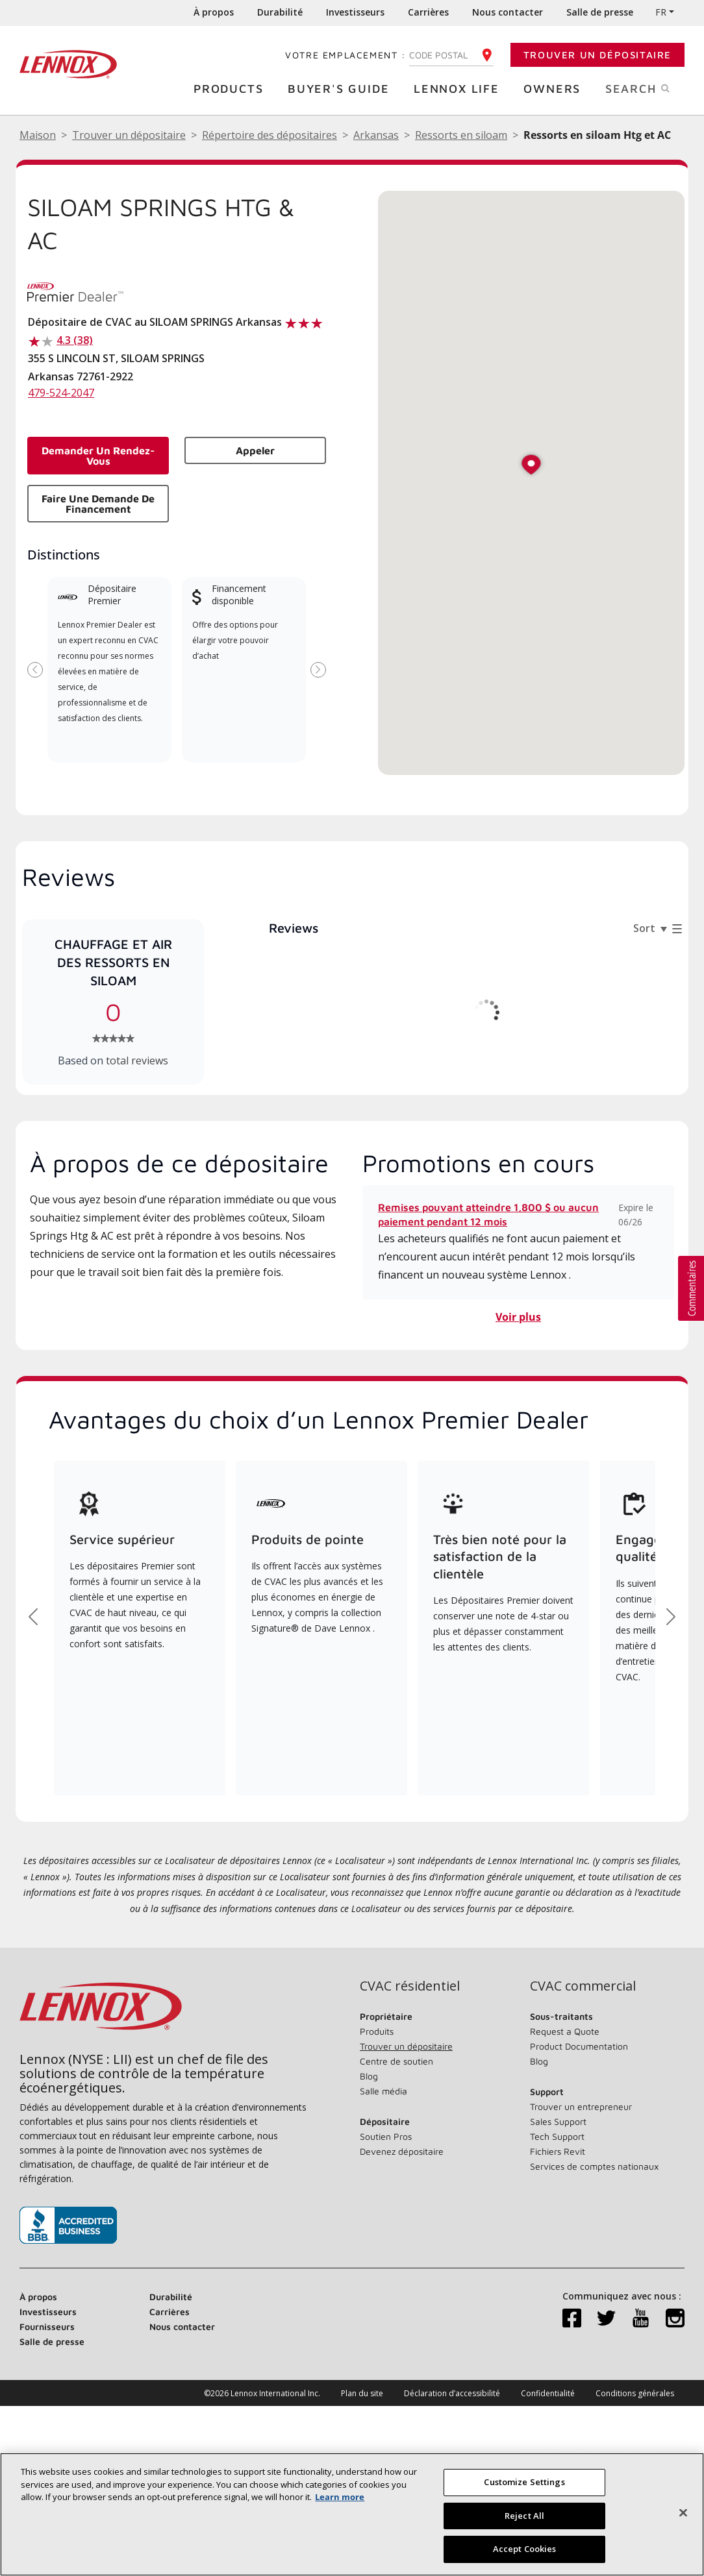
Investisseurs (355, 12)
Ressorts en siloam (461, 135)
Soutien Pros (386, 2136)
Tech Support (557, 2136)
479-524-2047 (61, 393)
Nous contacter (507, 12)
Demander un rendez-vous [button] (98, 456)
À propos (214, 12)
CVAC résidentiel (410, 1986)
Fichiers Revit (557, 2151)
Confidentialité (548, 2393)
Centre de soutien (396, 2061)
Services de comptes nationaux (594, 2166)
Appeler (255, 450)
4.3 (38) (75, 340)
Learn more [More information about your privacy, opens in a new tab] (339, 2502)
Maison (37, 135)
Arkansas (376, 135)
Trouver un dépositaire (597, 54)
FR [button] (660, 12)
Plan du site (362, 2393)
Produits (377, 2031)
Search (651, 87)
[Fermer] (683, 2518)
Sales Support (558, 2121)
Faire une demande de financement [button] (98, 504)
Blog (369, 2075)
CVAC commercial (583, 1986)
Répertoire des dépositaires (269, 135)
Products (232, 88)
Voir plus (518, 1317)
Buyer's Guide (342, 88)
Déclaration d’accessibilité (452, 2393)
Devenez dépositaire (402, 2151)
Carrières (428, 12)
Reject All (524, 2521)
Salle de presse (599, 12)
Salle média (383, 2090)
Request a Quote (564, 2031)
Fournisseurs (47, 2326)
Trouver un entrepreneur (581, 2106)
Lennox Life (460, 88)
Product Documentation (579, 2046)
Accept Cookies (525, 2554)
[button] (531, 465)
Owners (555, 88)
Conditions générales (635, 2393)
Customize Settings (524, 2487)
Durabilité (280, 12)
